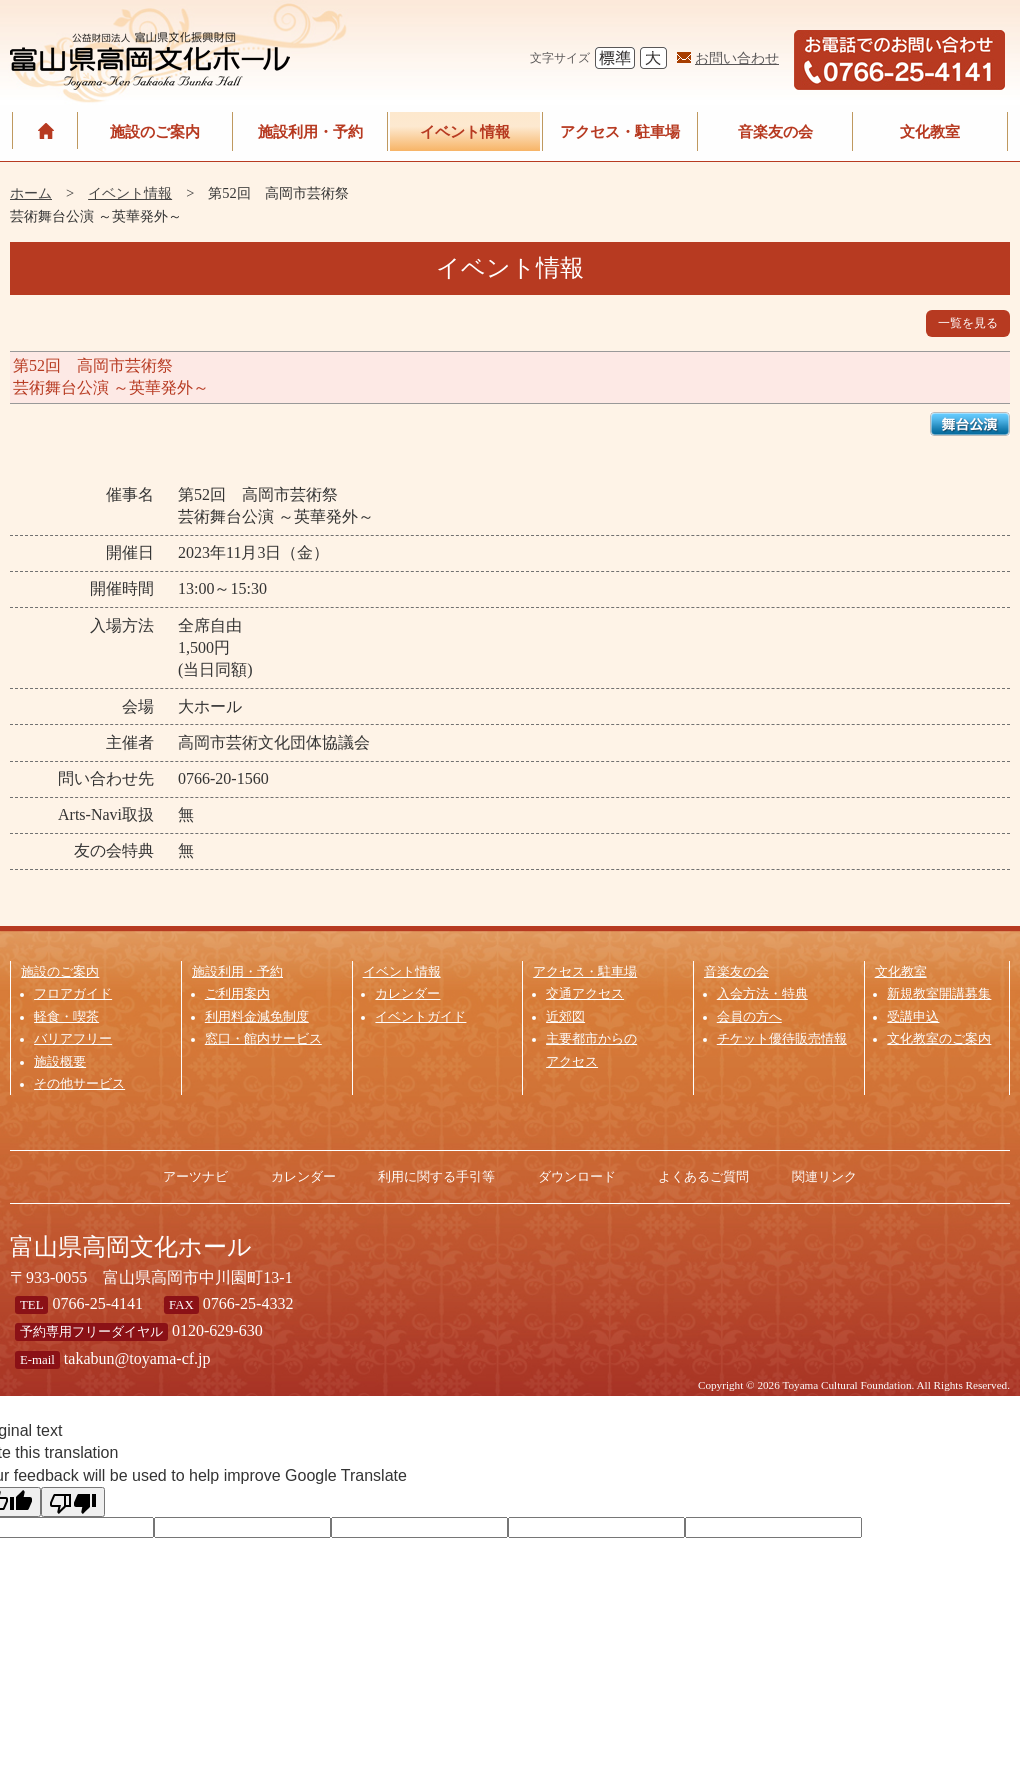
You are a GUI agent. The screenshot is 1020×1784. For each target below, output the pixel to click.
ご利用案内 (237, 994)
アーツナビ (195, 1176)
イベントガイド (420, 1017)
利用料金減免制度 (257, 1017)
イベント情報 (465, 131)
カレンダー (407, 994)
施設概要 (60, 1062)
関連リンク (824, 1176)
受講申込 (913, 1017)
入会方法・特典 (762, 994)
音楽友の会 (775, 131)
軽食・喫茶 (66, 1017)
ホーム (31, 193)
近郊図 (565, 1017)
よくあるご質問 (703, 1176)
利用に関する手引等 (436, 1176)
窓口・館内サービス (263, 1039)
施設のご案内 (155, 131)
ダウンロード (577, 1176)
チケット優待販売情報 (782, 1039)
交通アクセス (585, 994)
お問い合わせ (737, 58)
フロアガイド (73, 994)
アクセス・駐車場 (620, 131)
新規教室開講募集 (939, 994)
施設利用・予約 (310, 131)
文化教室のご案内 (939, 1039)
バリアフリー (73, 1039)
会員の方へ (749, 1017)
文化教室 (930, 131)
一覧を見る (968, 323)
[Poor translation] (73, 1502)
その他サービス (79, 1084)
